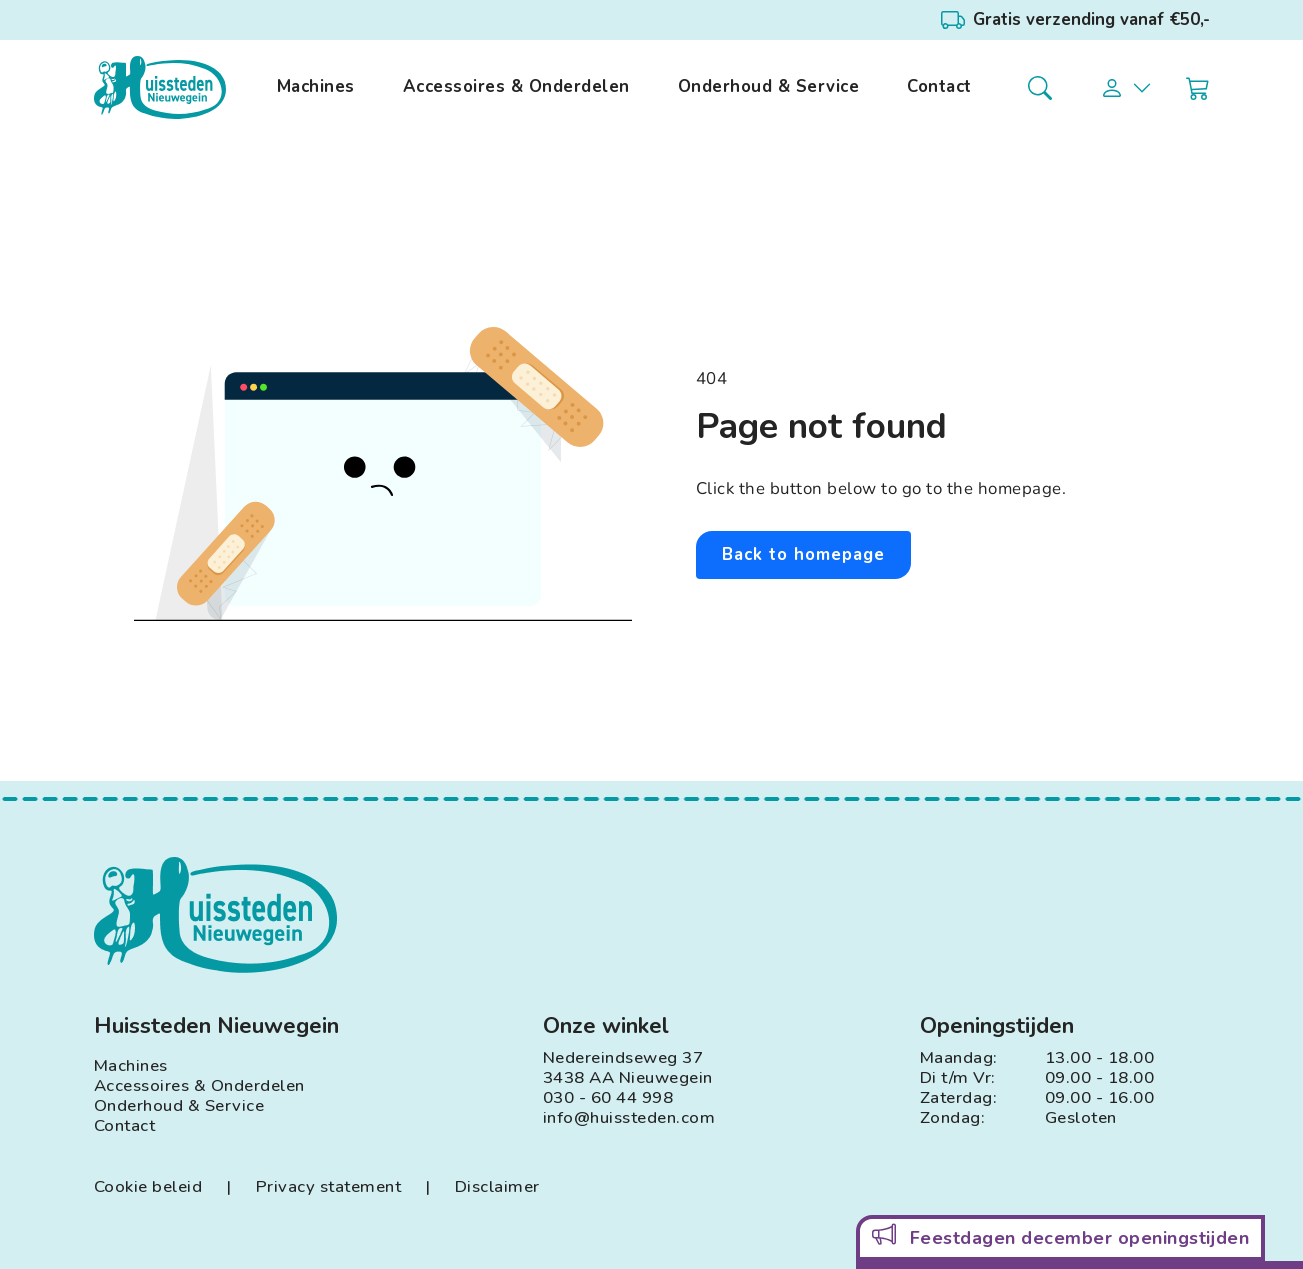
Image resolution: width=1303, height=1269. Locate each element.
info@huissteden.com (629, 1118)
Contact (939, 87)
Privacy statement (329, 1187)
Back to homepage (803, 554)
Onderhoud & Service (769, 87)
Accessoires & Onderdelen (516, 87)
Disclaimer (497, 1187)
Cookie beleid (148, 1187)
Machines (316, 87)
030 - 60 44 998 (608, 1098)
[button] (1127, 88)
